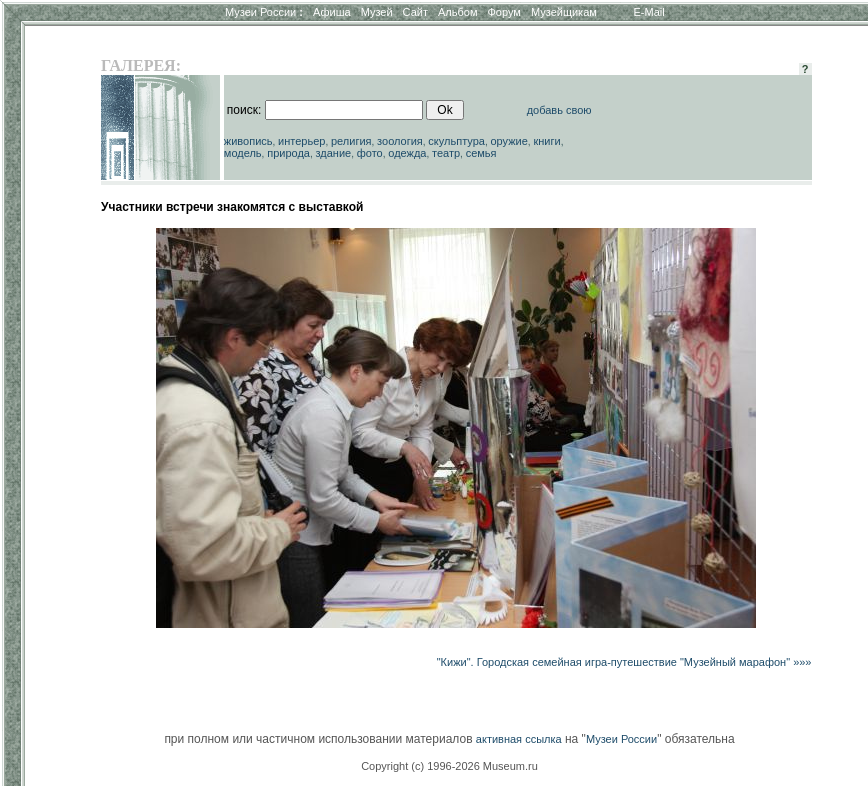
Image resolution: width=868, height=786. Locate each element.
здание (333, 153)
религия (351, 141)
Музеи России (264, 12)
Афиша (332, 12)
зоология (400, 141)
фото (370, 153)
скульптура (456, 141)
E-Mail (649, 12)
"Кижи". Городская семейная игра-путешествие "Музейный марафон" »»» (624, 662)
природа (288, 153)
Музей (377, 12)
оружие (509, 141)
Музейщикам (564, 12)
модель (243, 153)
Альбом (457, 12)
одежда (407, 153)
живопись (248, 141)
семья (481, 153)
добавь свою (559, 110)
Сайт (415, 12)
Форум (503, 12)
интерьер (301, 141)
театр (446, 153)
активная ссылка (519, 739)
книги (546, 141)
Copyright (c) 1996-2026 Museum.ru (449, 766)
